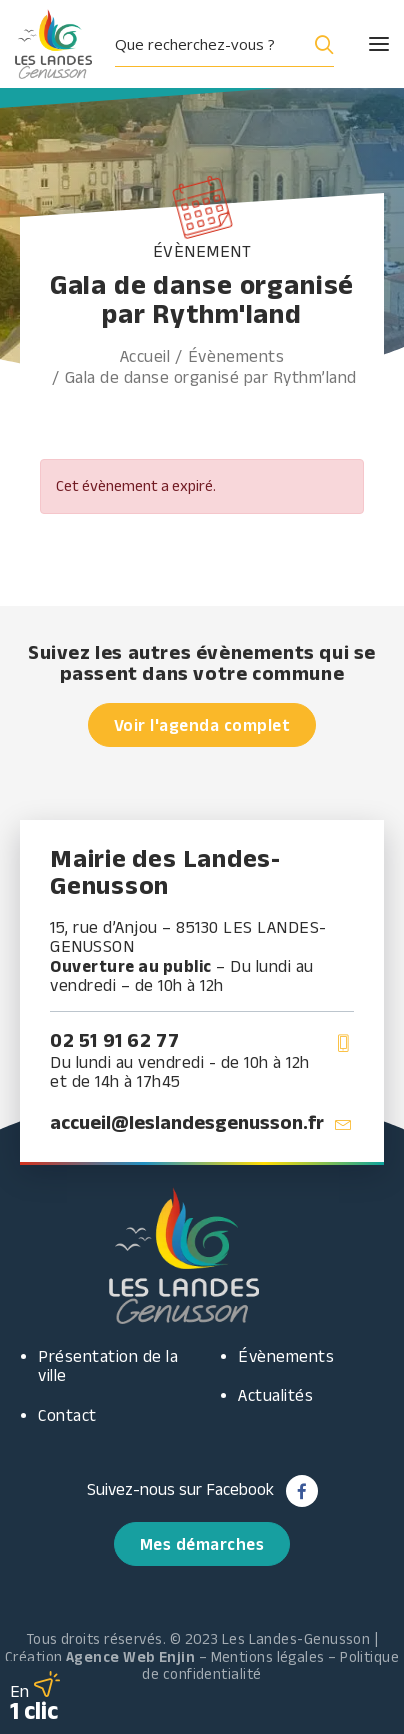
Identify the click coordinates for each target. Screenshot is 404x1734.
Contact (67, 1415)
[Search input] (208, 44)
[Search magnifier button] (320, 44)
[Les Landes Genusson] (53, 44)
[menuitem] (232, 44)
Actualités (275, 1395)
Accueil (145, 356)
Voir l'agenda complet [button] (202, 725)
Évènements (236, 356)
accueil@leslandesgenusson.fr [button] (187, 1122)
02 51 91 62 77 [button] (114, 1040)
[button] (361, 44)
